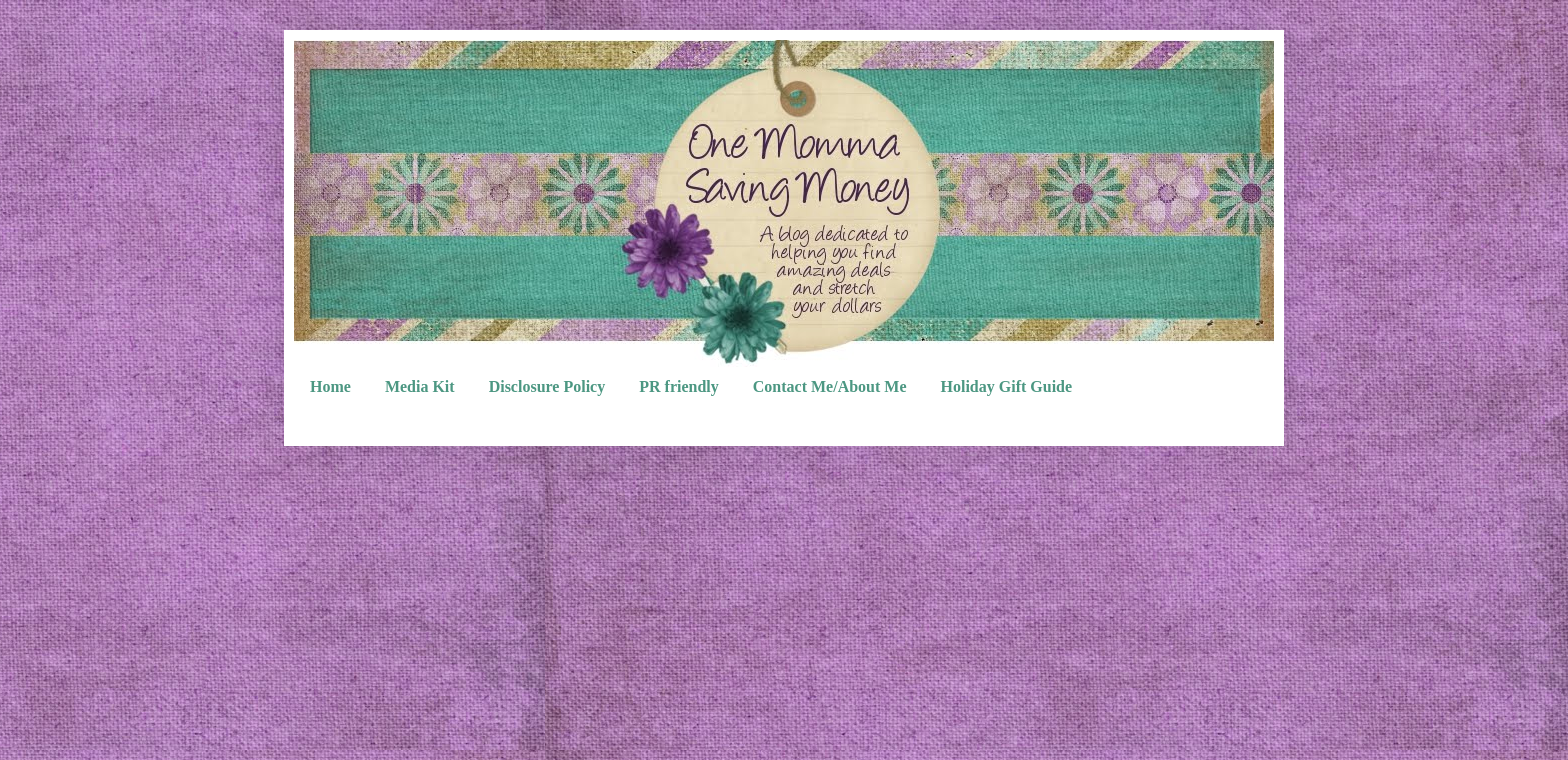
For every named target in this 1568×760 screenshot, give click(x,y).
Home (330, 386)
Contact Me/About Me (830, 386)
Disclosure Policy (547, 386)
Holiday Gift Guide (1007, 386)
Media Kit (420, 386)
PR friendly (679, 386)
